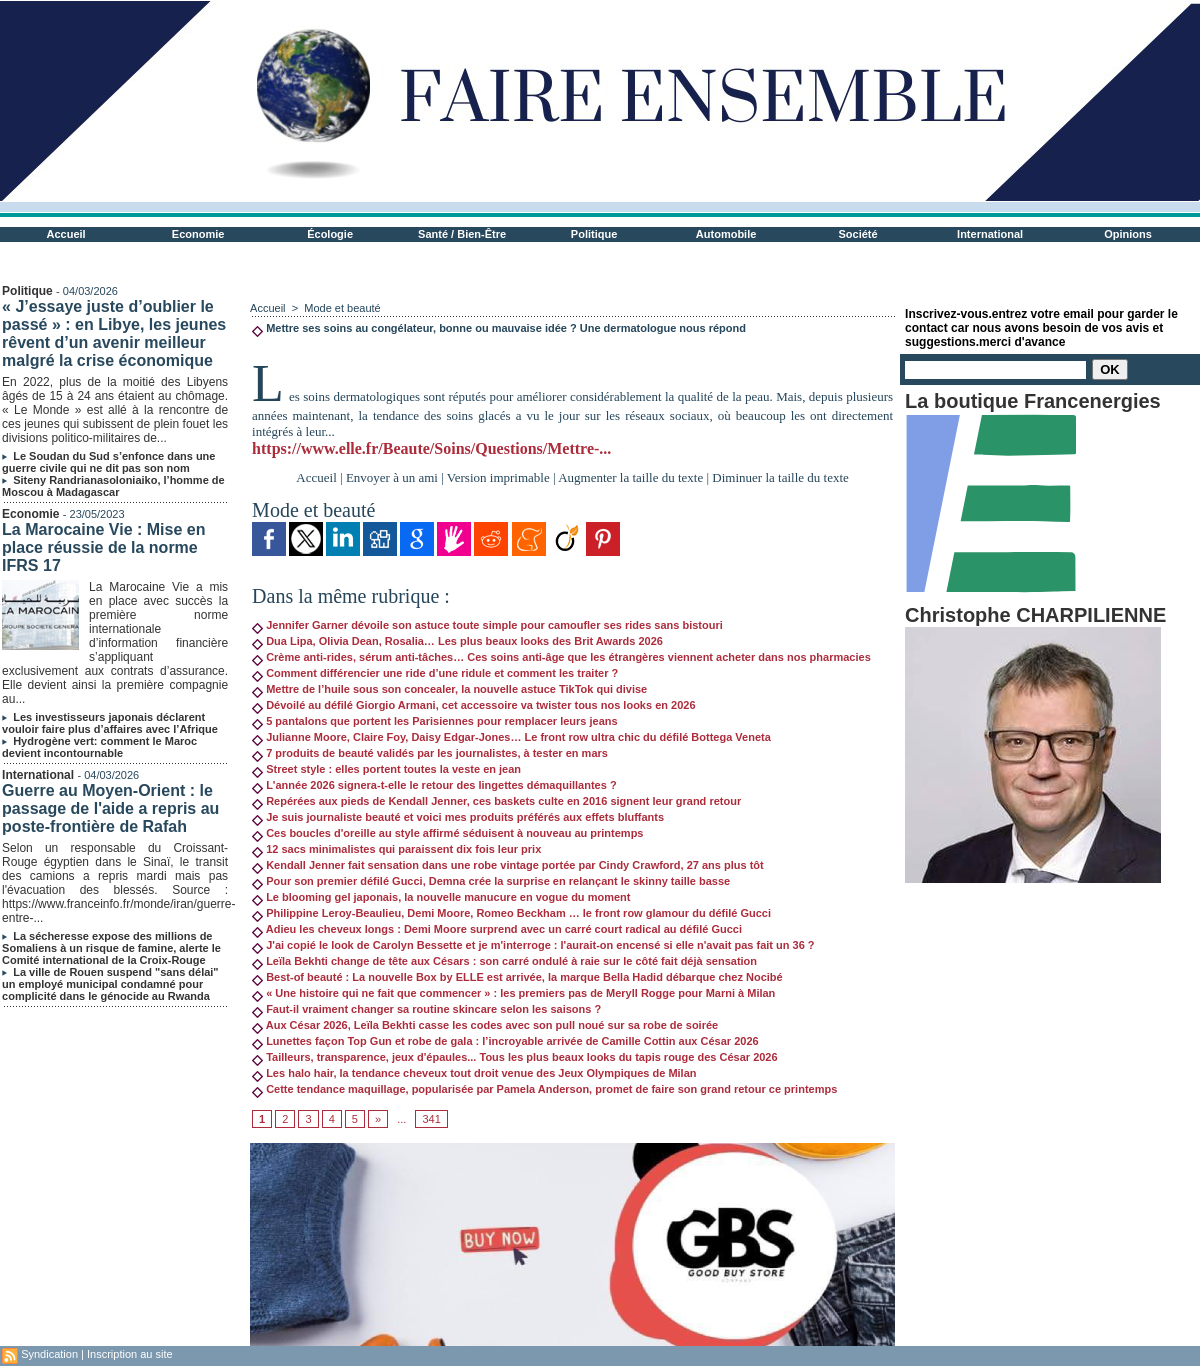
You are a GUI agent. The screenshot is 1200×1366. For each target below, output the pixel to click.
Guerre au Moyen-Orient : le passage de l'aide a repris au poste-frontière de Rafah (110, 808)
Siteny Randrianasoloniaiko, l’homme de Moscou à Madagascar (113, 486)
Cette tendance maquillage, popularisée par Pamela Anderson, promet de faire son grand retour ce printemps (544, 1089)
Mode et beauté (342, 308)
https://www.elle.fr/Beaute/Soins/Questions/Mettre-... (431, 448)
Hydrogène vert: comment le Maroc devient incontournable (99, 747)
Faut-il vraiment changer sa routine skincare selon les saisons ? (426, 1009)
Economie (198, 234)
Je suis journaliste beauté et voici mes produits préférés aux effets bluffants (458, 817)
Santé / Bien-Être (462, 234)
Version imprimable (498, 477)
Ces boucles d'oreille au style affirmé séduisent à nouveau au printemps (447, 833)
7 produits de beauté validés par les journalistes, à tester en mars (430, 753)
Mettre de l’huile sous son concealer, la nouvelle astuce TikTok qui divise (449, 689)
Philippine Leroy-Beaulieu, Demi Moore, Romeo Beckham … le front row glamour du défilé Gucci (511, 913)
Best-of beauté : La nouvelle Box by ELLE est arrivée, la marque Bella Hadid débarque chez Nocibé (517, 977)
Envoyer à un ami (392, 477)
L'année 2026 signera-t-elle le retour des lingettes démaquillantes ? (434, 785)
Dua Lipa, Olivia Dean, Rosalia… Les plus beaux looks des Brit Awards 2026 (457, 641)
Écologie (330, 234)
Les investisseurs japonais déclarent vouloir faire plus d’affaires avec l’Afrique (110, 723)
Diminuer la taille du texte (780, 477)
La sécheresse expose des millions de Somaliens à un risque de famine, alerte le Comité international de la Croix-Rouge (111, 948)
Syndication (49, 1354)
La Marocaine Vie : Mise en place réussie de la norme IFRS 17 (103, 547)
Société (858, 234)
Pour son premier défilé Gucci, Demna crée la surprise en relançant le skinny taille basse (491, 881)
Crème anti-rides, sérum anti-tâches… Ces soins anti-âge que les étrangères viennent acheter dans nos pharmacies (561, 657)
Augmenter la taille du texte (630, 477)
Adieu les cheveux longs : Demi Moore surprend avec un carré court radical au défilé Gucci (497, 929)
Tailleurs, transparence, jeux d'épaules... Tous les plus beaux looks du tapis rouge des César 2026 (515, 1057)
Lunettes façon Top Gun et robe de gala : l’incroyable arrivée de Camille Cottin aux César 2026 (505, 1041)
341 (431, 1119)
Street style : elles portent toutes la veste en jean (386, 769)
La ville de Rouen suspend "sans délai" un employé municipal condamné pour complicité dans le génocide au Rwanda (110, 984)
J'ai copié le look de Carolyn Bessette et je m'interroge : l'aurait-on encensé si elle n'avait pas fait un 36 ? (533, 945)
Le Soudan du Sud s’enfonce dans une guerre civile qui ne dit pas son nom (108, 462)
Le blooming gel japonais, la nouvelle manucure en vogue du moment (441, 897)
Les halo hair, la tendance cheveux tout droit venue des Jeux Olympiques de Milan (474, 1073)
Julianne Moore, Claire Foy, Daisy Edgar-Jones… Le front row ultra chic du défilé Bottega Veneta (511, 737)
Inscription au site (130, 1354)
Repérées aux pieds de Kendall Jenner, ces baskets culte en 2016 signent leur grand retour (496, 801)
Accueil (66, 234)
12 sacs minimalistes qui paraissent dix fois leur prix (396, 849)
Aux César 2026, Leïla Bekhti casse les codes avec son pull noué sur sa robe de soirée (485, 1025)
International (990, 234)
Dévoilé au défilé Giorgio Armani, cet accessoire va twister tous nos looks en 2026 (473, 705)
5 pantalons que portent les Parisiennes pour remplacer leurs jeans (435, 721)
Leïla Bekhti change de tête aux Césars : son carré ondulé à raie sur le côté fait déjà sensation (504, 961)
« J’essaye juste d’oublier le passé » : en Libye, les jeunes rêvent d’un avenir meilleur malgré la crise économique (114, 333)
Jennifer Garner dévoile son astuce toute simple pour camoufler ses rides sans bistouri (487, 625)
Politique (594, 234)
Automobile (726, 234)
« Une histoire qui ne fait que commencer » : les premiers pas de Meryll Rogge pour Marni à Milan (513, 993)
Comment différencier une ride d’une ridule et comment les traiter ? (435, 673)
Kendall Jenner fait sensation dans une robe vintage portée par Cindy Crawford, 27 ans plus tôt (508, 865)
